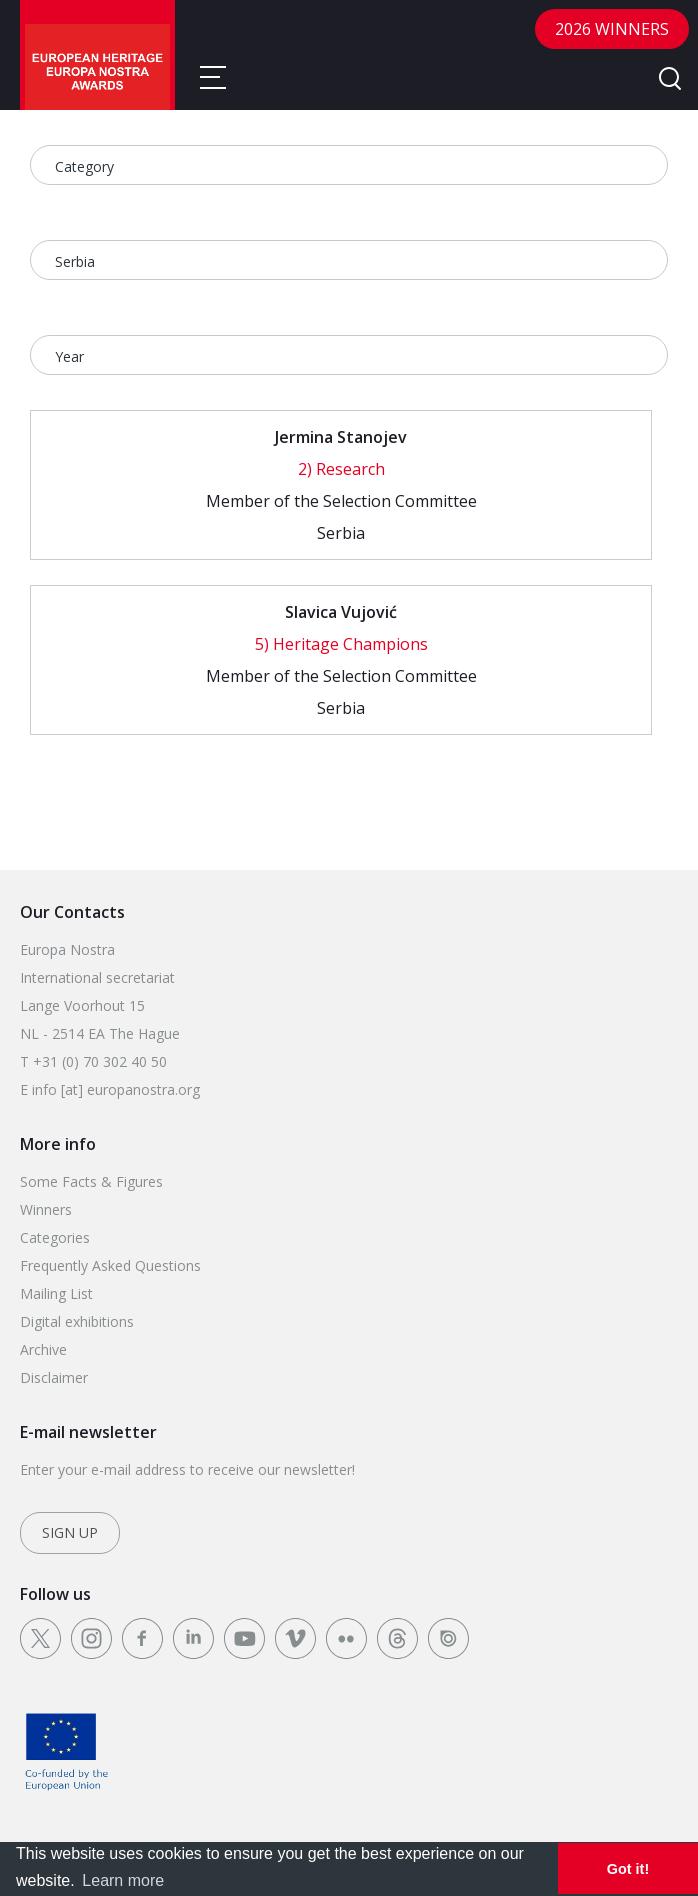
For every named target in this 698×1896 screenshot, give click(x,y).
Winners (46, 1209)
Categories (55, 1237)
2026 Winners (612, 29)
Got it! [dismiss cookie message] (628, 1869)
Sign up (70, 1532)
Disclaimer (54, 1377)
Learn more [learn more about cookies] (123, 1880)
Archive (43, 1349)
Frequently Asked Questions (110, 1265)
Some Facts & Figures (91, 1181)
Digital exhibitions (77, 1321)
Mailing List (56, 1293)
